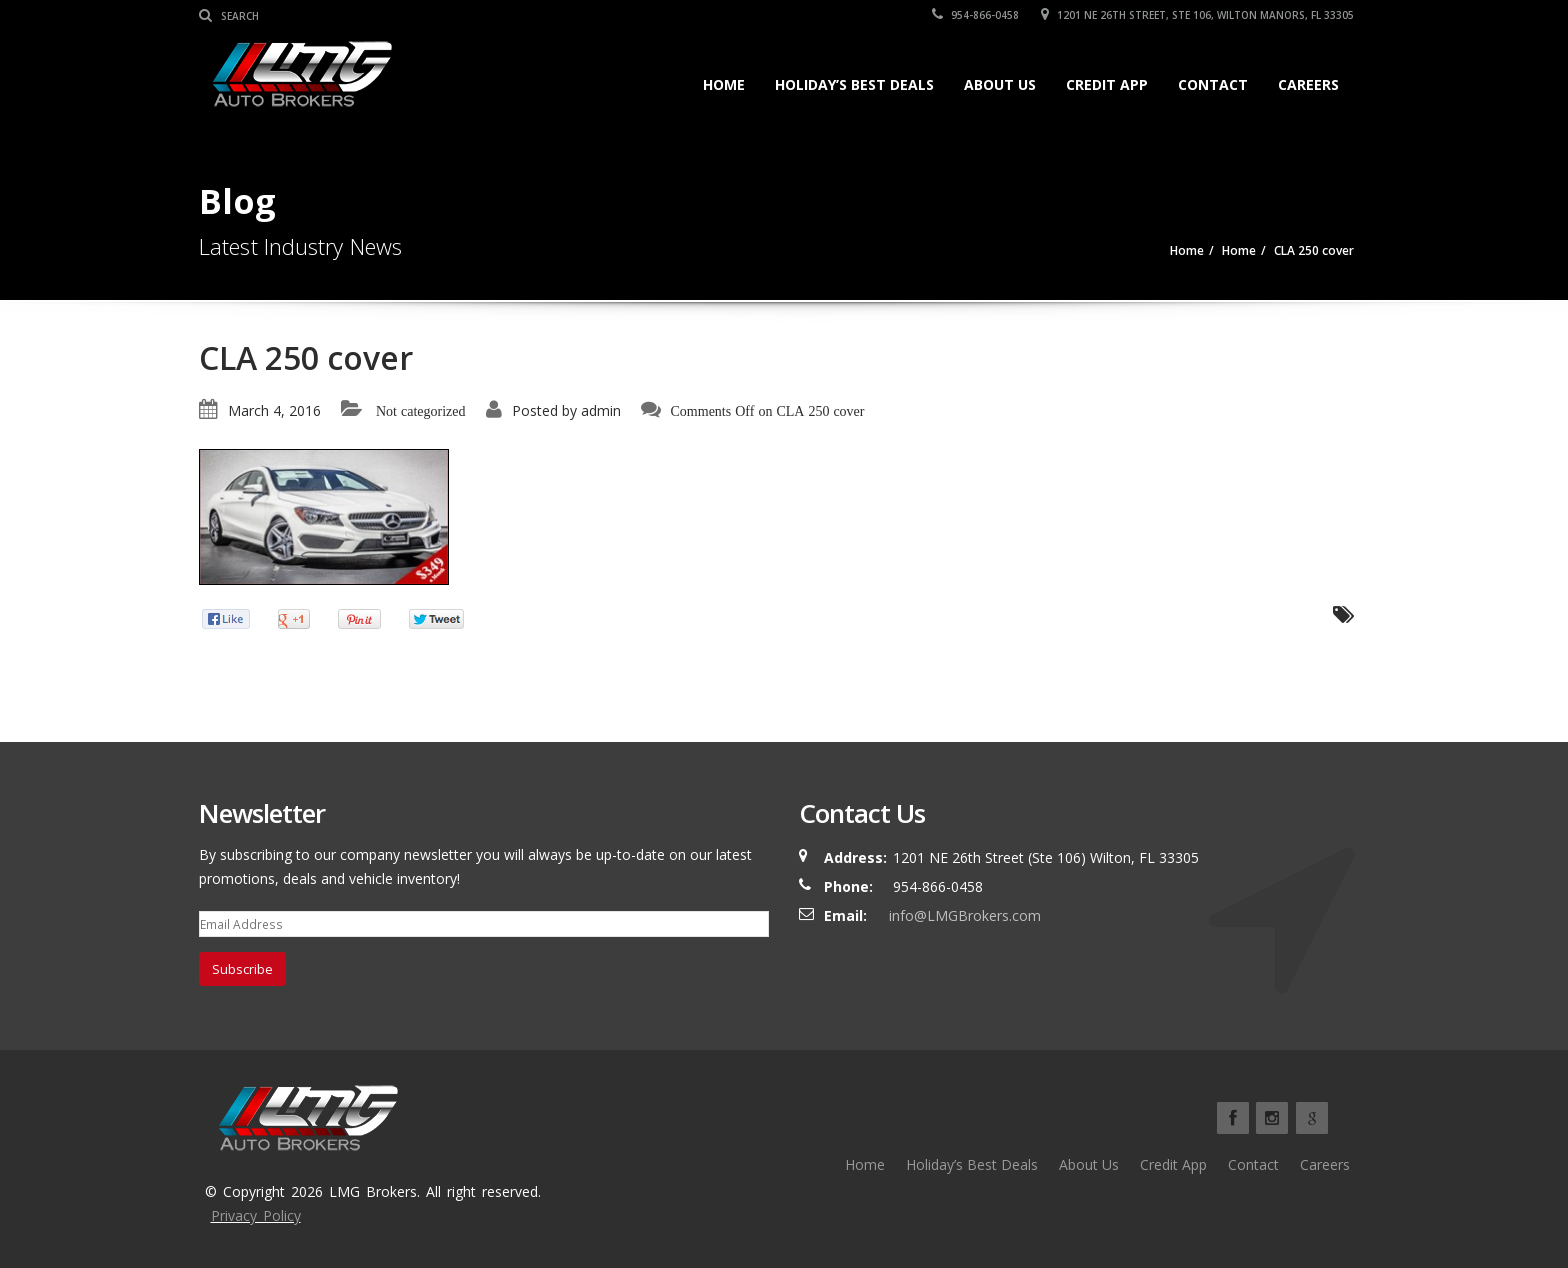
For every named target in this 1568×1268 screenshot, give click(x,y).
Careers (1308, 84)
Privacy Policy (256, 1215)
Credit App (1107, 84)
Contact (1213, 84)
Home (724, 84)
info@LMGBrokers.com (965, 915)
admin (601, 410)
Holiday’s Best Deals (854, 84)
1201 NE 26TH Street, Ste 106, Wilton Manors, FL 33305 (1197, 15)
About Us (1000, 84)
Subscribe (242, 969)
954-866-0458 (975, 15)
